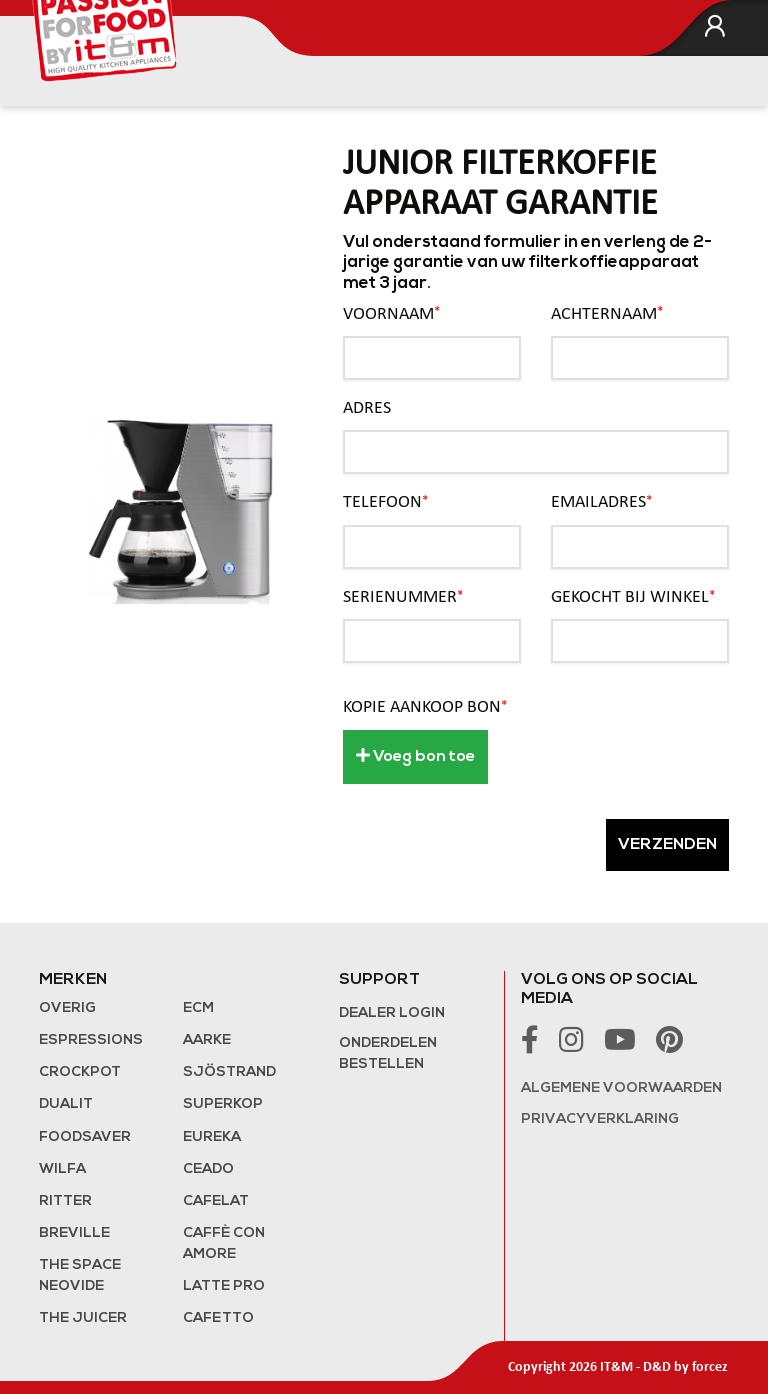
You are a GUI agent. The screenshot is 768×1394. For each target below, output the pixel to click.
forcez (710, 1367)
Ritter (65, 1201)
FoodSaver (85, 1137)
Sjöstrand (229, 1072)
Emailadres (601, 502)
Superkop (223, 1104)
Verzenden (667, 845)
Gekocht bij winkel (633, 597)
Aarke (207, 1040)
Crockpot (80, 1072)
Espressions (91, 1040)
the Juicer (83, 1318)
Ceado (208, 1169)
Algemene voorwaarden (621, 1088)
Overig (67, 1008)
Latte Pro (224, 1286)
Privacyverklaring (600, 1119)
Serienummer (403, 597)
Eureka (212, 1137)
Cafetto (218, 1318)
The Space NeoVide (80, 1276)
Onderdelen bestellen (388, 1054)
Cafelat (216, 1201)
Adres (367, 408)
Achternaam (607, 313)
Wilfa (62, 1169)
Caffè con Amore (224, 1244)
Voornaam (391, 313)
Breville (74, 1233)
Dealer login (392, 1013)
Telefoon (385, 502)
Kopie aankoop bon (425, 707)
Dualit (66, 1104)
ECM (198, 1008)
